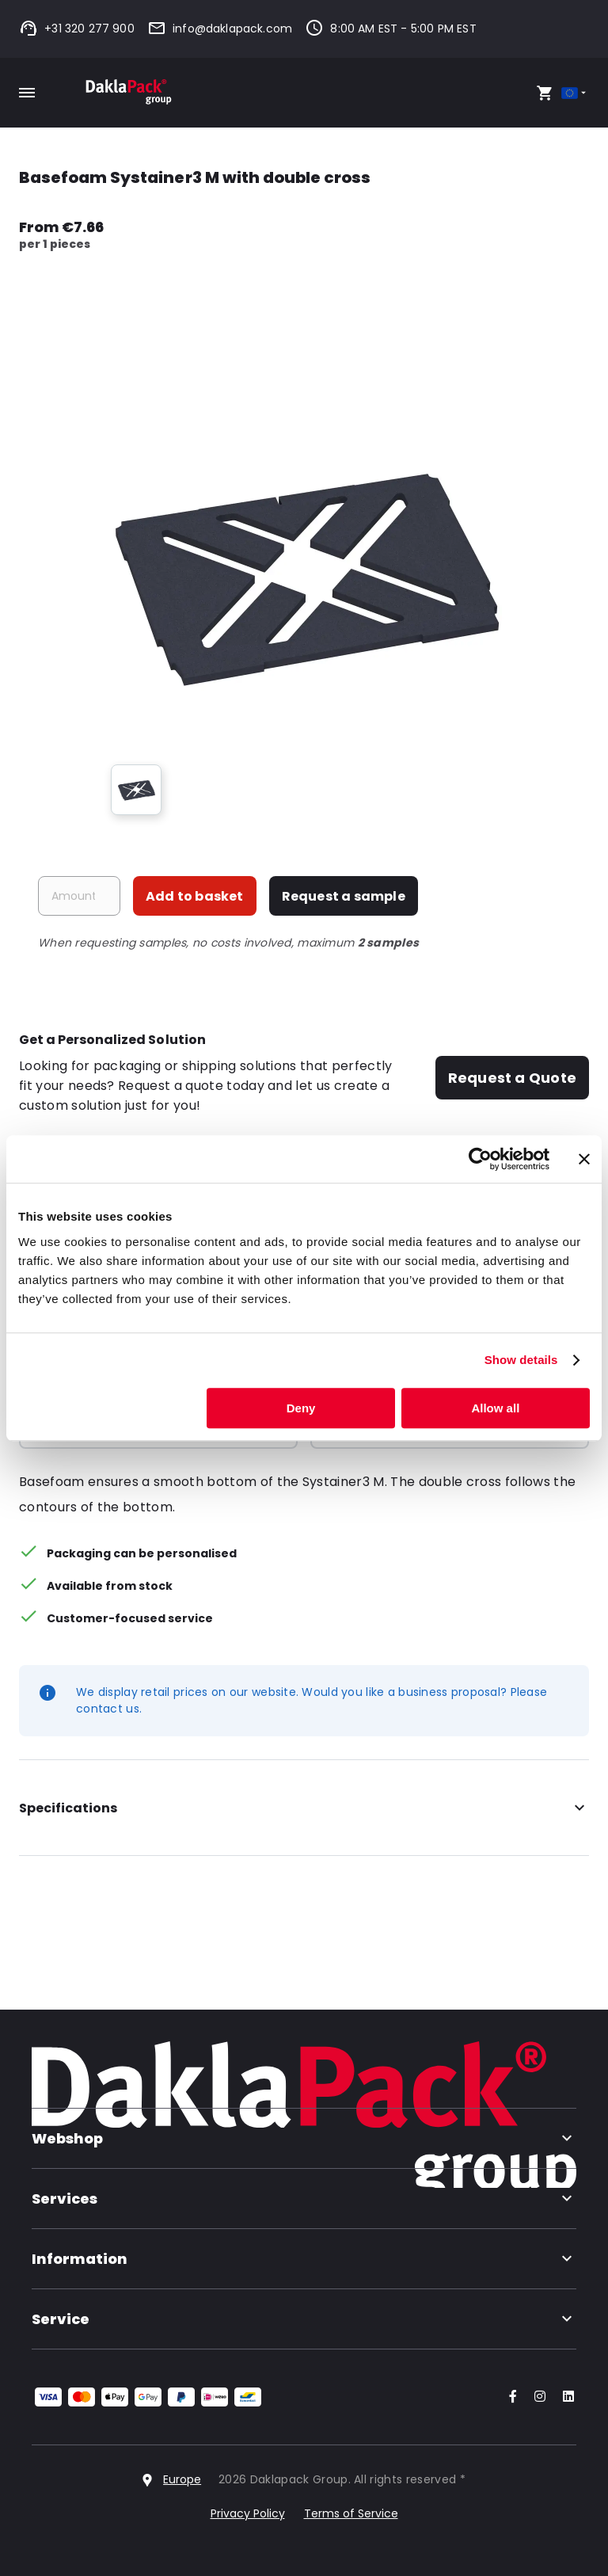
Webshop (304, 2138)
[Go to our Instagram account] (536, 2397)
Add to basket (195, 896)
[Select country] (575, 93)
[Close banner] (584, 1158)
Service (304, 2319)
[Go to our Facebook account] (509, 2397)
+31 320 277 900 (77, 28)
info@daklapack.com (219, 28)
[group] (136, 789)
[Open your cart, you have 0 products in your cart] (544, 92)
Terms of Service (351, 2513)
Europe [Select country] (182, 2479)
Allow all (495, 1408)
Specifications (304, 1808)
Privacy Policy (248, 2513)
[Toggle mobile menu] (27, 92)
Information (304, 2259)
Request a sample (343, 896)
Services (304, 2198)
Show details (521, 1359)
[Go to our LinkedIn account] (563, 2397)
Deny (301, 1408)
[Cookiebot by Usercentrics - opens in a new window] (480, 1159)
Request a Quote (512, 1078)
